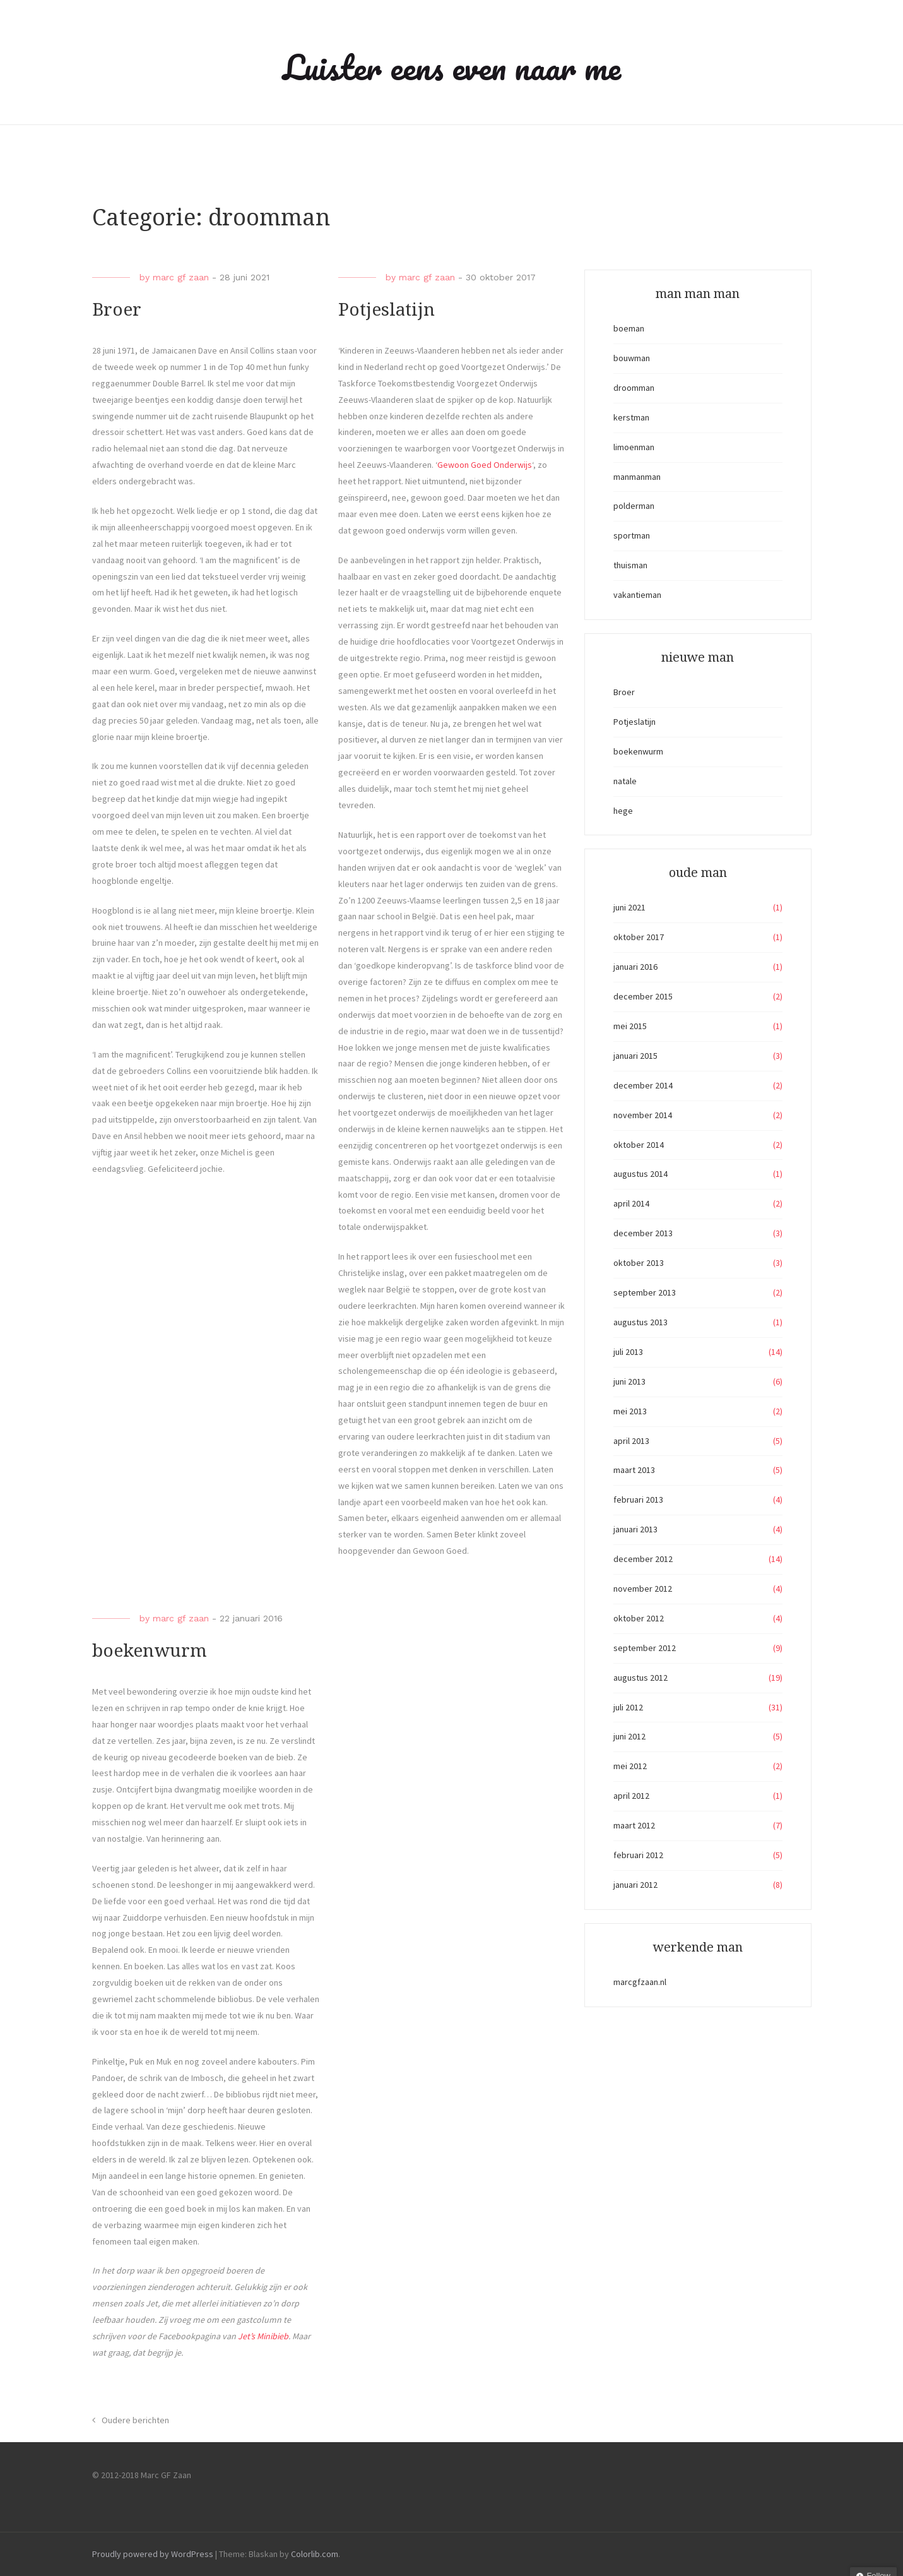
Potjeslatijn (386, 309)
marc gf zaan (181, 277)
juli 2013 (628, 1351)
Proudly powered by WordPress (152, 2554)
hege (623, 810)
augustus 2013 (640, 1322)
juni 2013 (629, 1381)
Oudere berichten (135, 2420)
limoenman (633, 447)
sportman (631, 535)
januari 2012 (635, 1884)
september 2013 (644, 1292)
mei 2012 (630, 1766)
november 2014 (642, 1115)
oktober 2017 (638, 937)
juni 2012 (629, 1736)
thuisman (630, 565)
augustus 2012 (640, 1677)
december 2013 (643, 1233)
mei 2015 (630, 1026)
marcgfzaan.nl (639, 1982)
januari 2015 (635, 1055)
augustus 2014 (640, 1173)
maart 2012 (634, 1825)
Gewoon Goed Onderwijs (484, 464)
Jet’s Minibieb (263, 2336)
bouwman (631, 358)
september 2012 (644, 1648)
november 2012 (642, 1588)
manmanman (637, 476)
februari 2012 (638, 1855)
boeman (628, 328)
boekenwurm (149, 1650)
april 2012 (631, 1795)
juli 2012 (628, 1707)
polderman (633, 505)
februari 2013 (638, 1499)
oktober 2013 (638, 1262)
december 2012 (643, 1559)
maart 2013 (634, 1470)
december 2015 (643, 996)
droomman (633, 387)
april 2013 (631, 1440)
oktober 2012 (638, 1618)
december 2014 (643, 1085)
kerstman (631, 417)
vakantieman (637, 594)
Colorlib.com (314, 2554)
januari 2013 (635, 1529)
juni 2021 (629, 907)
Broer (116, 309)
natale (625, 781)
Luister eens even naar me (452, 67)
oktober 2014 (638, 1144)
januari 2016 (635, 966)
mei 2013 (630, 1411)
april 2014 (631, 1203)
